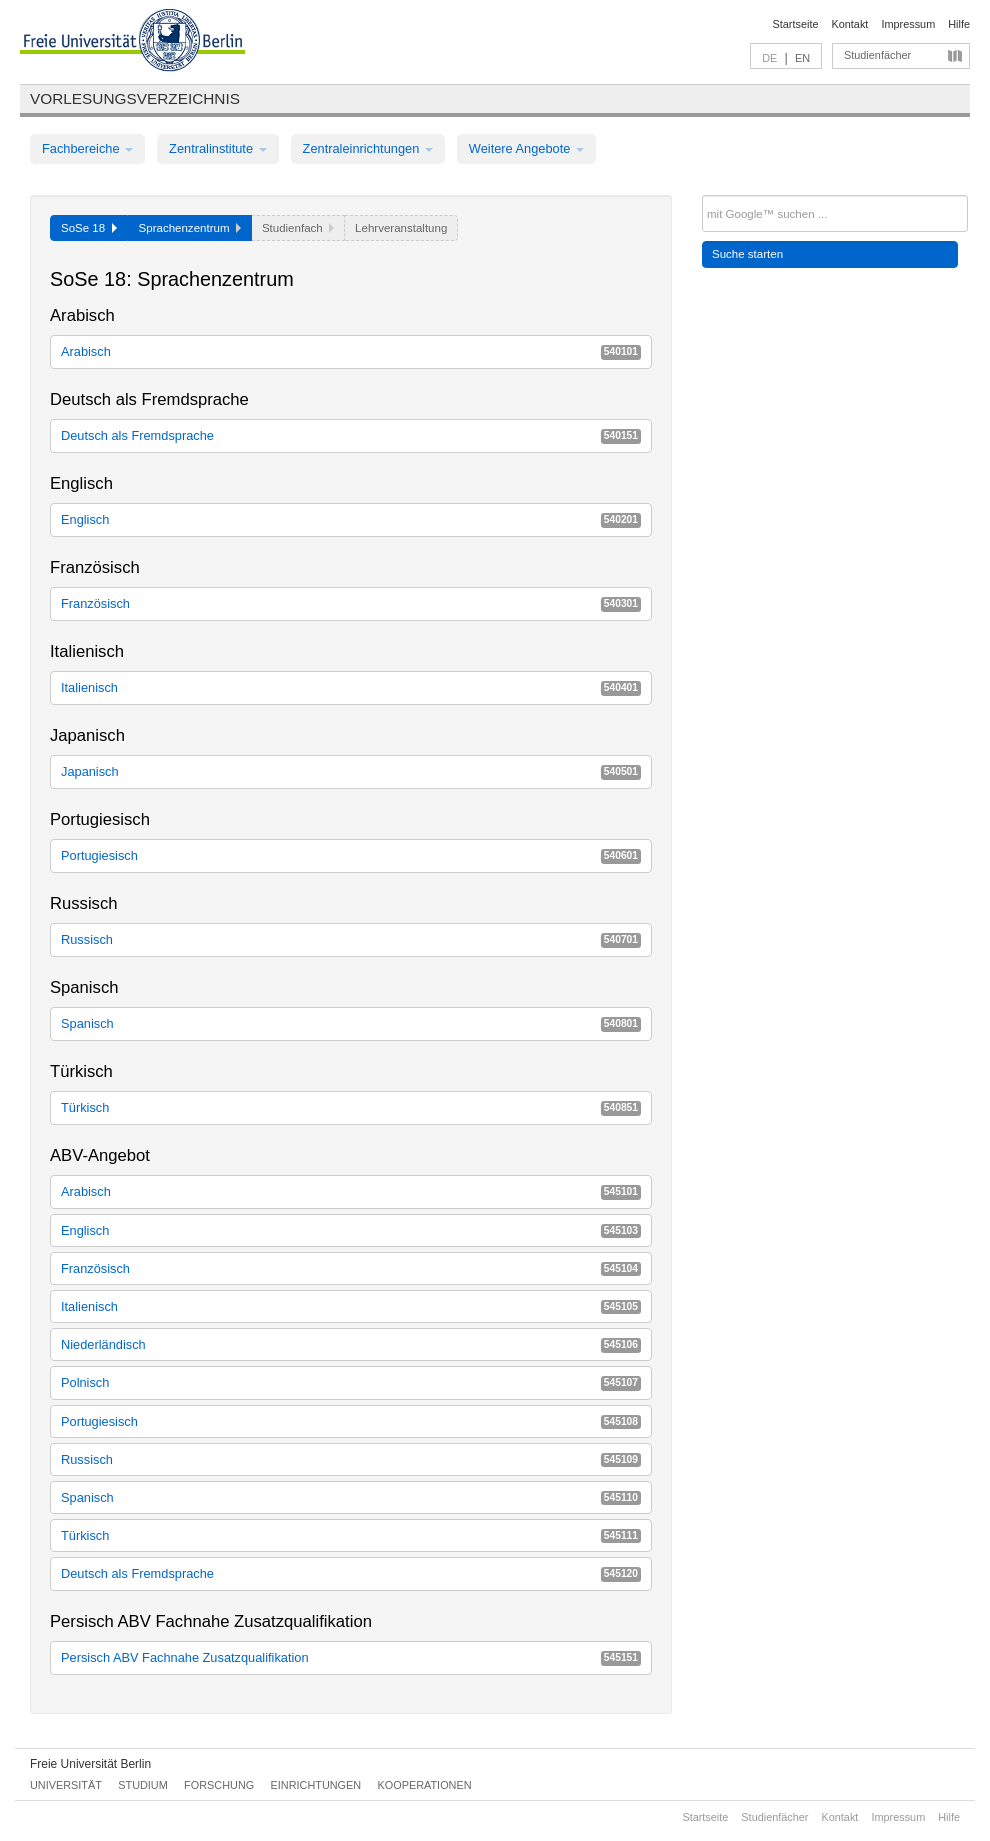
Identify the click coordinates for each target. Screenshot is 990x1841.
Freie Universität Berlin (90, 1764)
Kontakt (850, 24)
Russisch (351, 939)
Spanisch (351, 1023)
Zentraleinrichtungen (368, 148)
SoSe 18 (89, 228)
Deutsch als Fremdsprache (351, 435)
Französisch (351, 603)
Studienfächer (877, 55)
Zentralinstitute (218, 148)
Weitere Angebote (526, 148)
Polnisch (351, 1382)
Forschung (219, 1785)
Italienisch (351, 687)
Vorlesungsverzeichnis (135, 98)
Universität (66, 1785)
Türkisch (351, 1107)
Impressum (908, 24)
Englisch (351, 519)
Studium (143, 1785)
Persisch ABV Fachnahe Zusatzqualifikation (351, 1657)
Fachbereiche (87, 148)
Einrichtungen (316, 1785)
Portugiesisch (351, 855)
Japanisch (351, 771)
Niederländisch (351, 1344)
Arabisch (351, 351)
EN (802, 58)
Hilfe (959, 24)
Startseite (796, 24)
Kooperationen (425, 1785)
